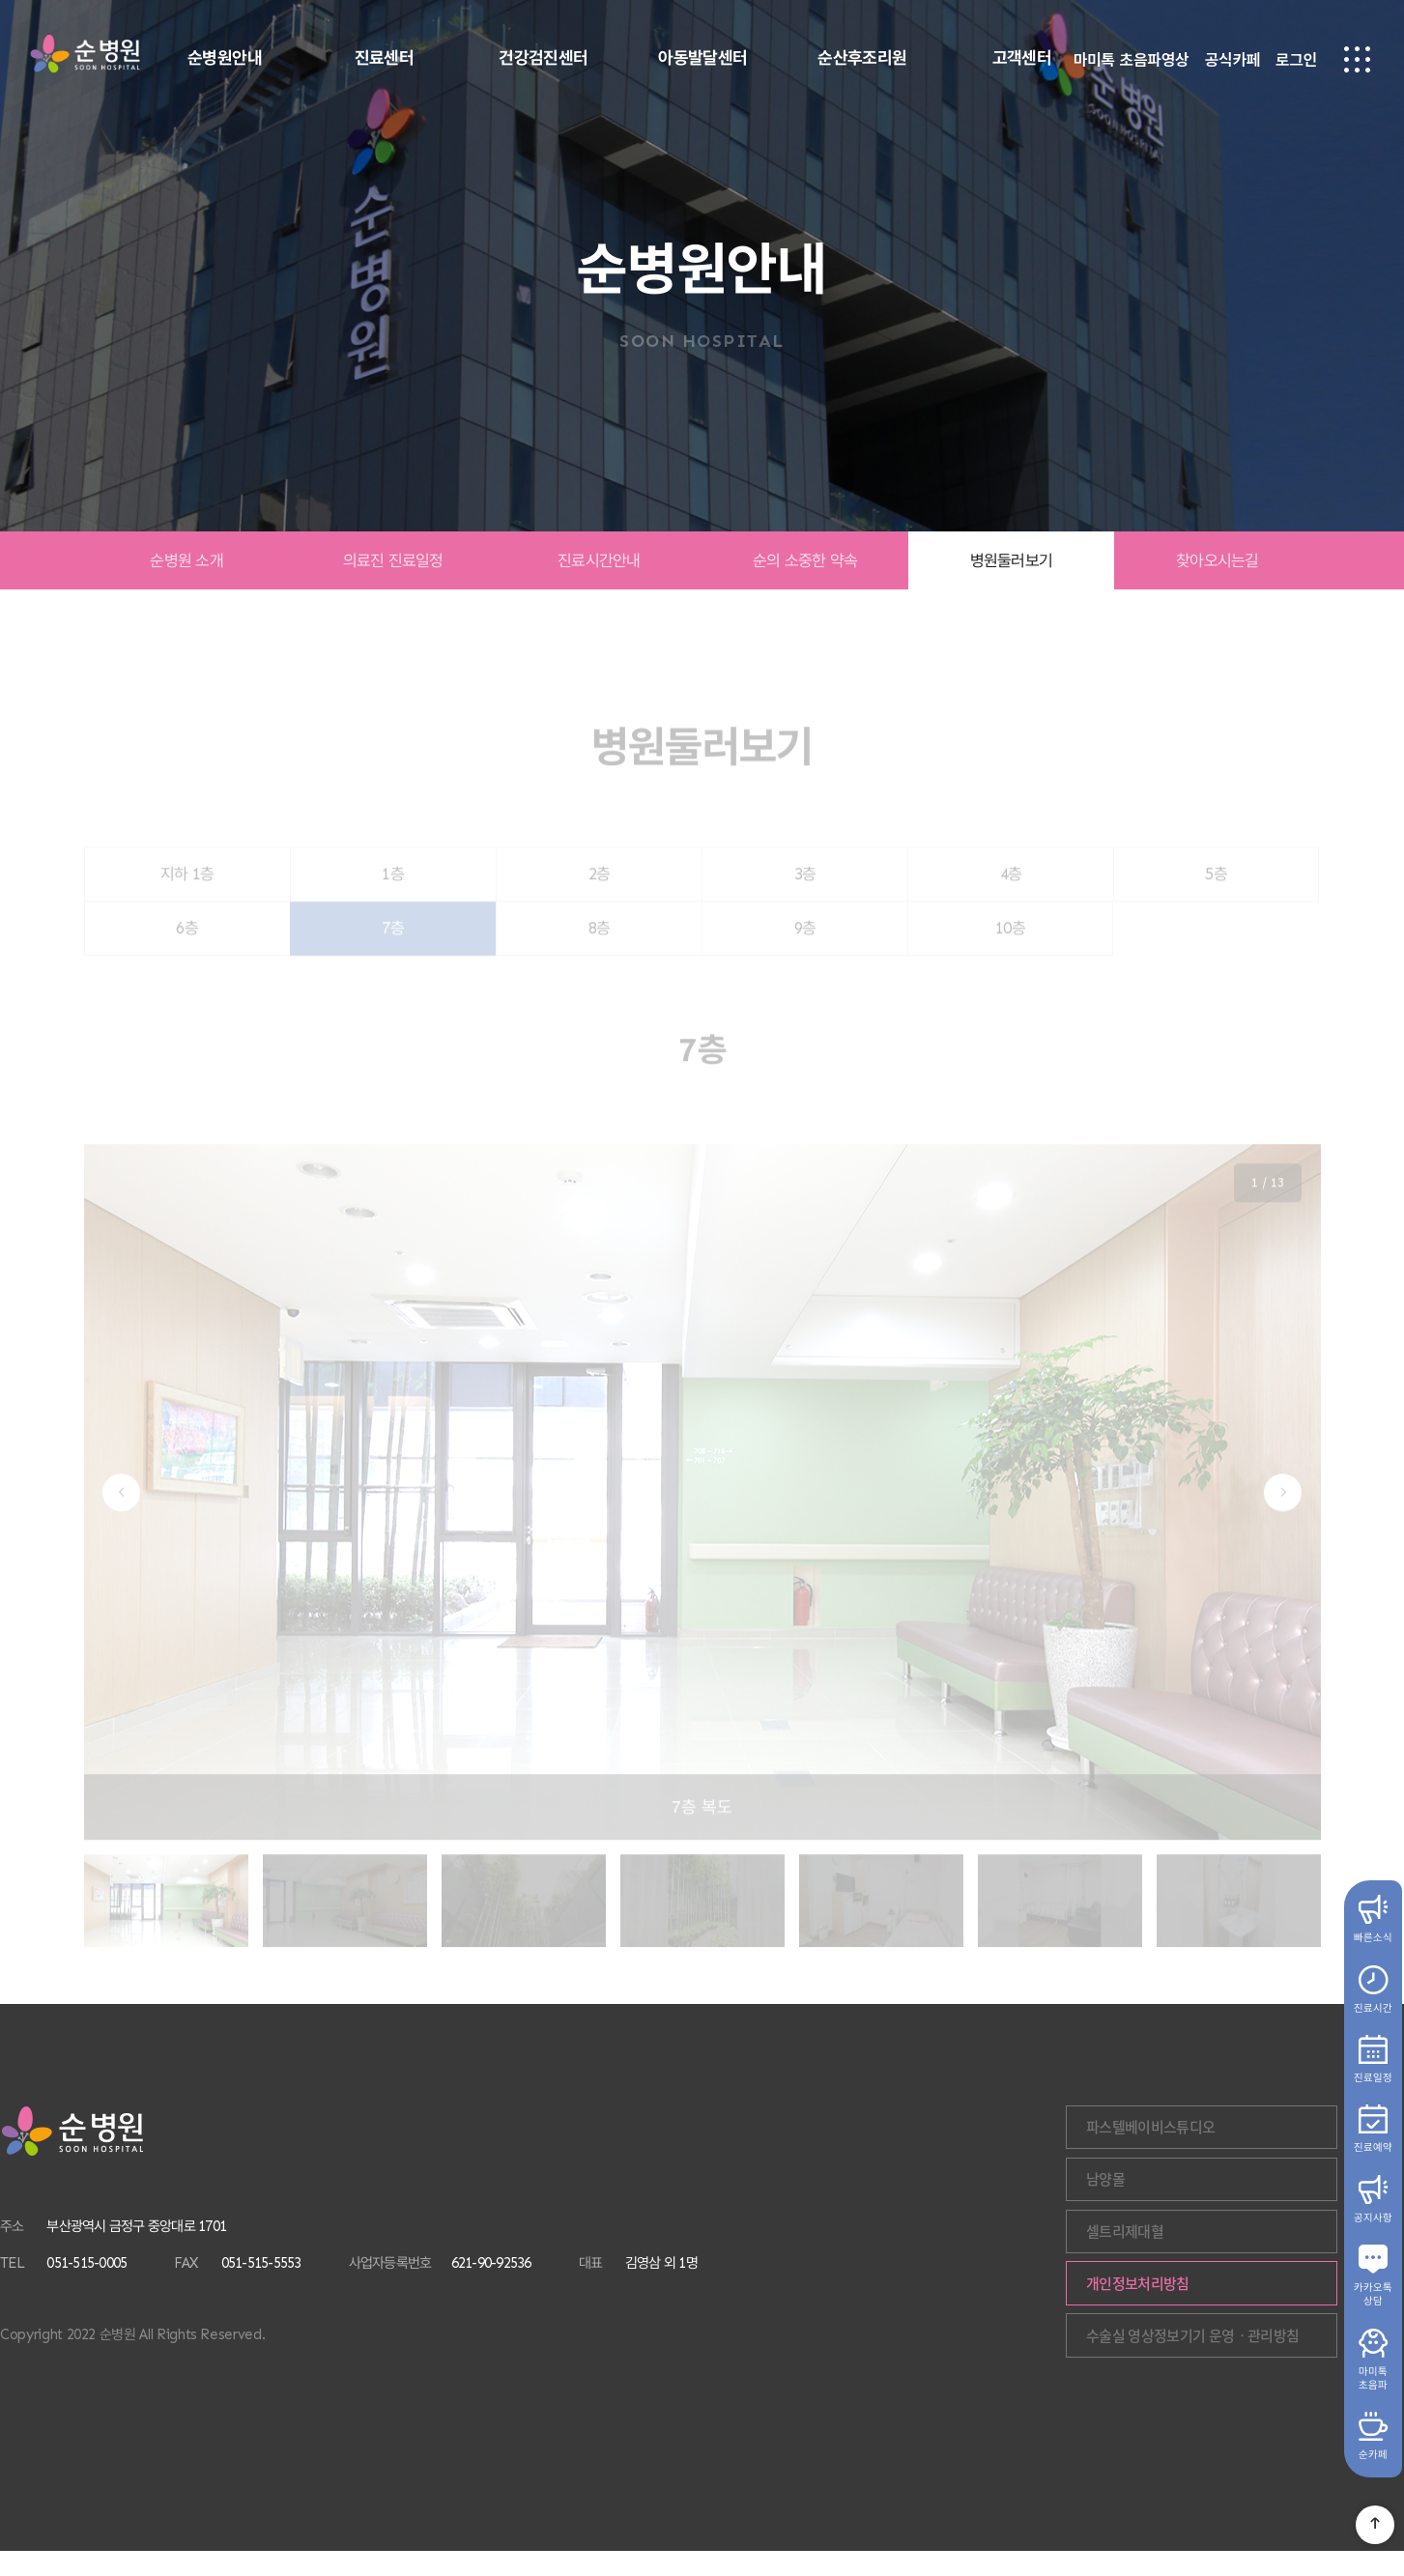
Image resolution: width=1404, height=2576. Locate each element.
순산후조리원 (862, 58)
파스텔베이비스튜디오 (1267, 2128)
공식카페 (1231, 61)
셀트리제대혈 (1240, 2242)
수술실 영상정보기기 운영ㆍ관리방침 (1262, 2357)
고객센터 (1022, 58)
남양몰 (1221, 2185)
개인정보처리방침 (1253, 2299)
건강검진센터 (543, 58)
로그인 (1296, 61)
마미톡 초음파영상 (1131, 61)
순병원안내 (224, 58)
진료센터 (385, 58)
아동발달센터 (703, 58)
